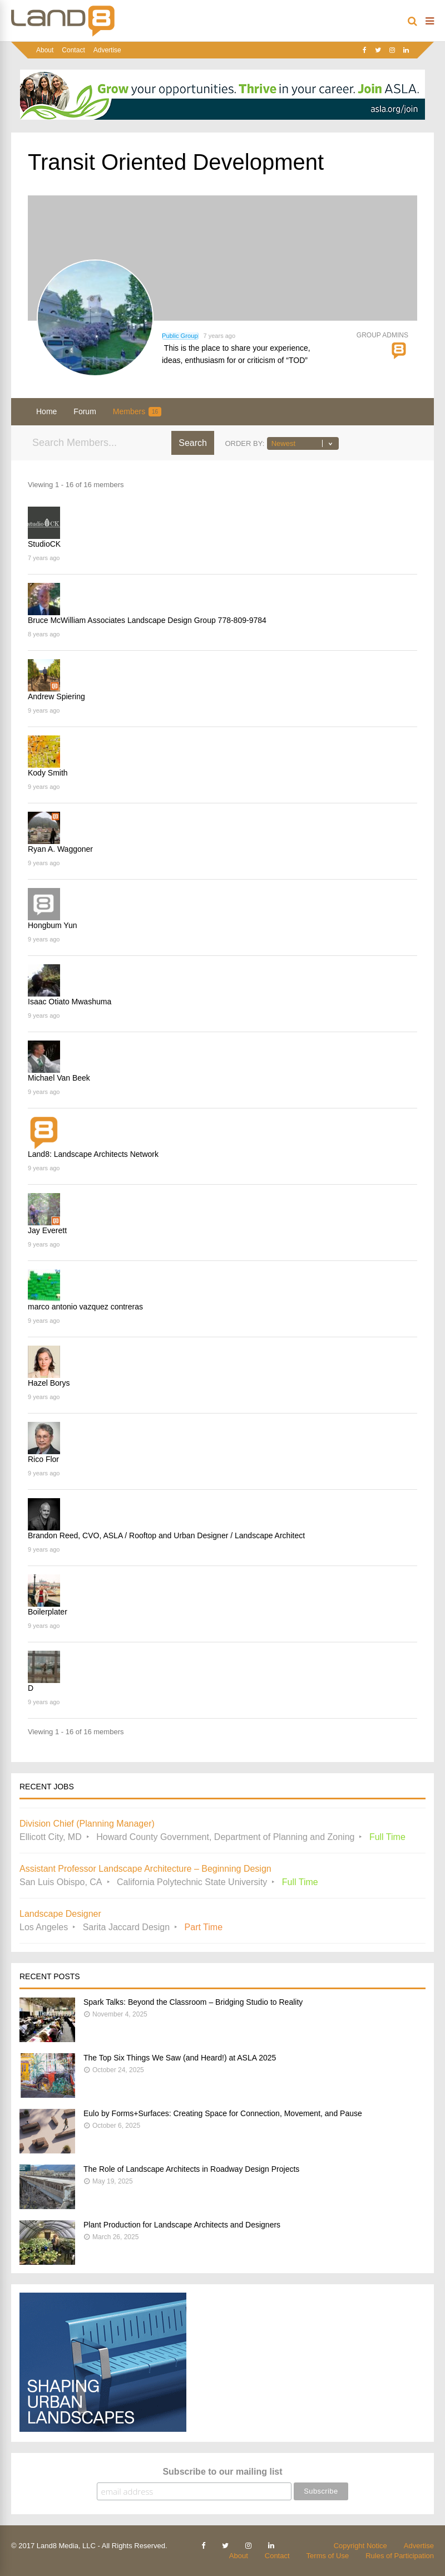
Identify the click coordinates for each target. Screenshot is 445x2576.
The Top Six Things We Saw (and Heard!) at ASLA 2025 (179, 2057)
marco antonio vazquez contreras (85, 1306)
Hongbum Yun (52, 925)
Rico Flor (43, 1459)
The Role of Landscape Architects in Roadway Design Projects (191, 2169)
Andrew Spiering (56, 696)
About (44, 50)
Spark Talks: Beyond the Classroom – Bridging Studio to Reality (193, 2002)
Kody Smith (48, 772)
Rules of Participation (399, 2556)
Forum (84, 411)
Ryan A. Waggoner (60, 849)
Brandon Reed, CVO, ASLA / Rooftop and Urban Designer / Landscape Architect (166, 1535)
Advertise (107, 50)
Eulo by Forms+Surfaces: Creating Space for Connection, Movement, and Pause (222, 2113)
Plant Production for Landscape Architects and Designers (181, 2224)
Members (137, 411)
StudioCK (44, 543)
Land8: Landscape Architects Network (93, 1154)
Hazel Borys (49, 1382)
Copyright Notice (360, 2545)
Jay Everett (47, 1230)
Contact (73, 50)
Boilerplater (47, 1611)
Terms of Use (327, 2556)
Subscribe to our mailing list (222, 2471)
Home (46, 411)
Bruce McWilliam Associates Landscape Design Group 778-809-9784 (147, 620)
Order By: (244, 443)
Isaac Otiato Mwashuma (69, 1001)
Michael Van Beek (59, 1077)
